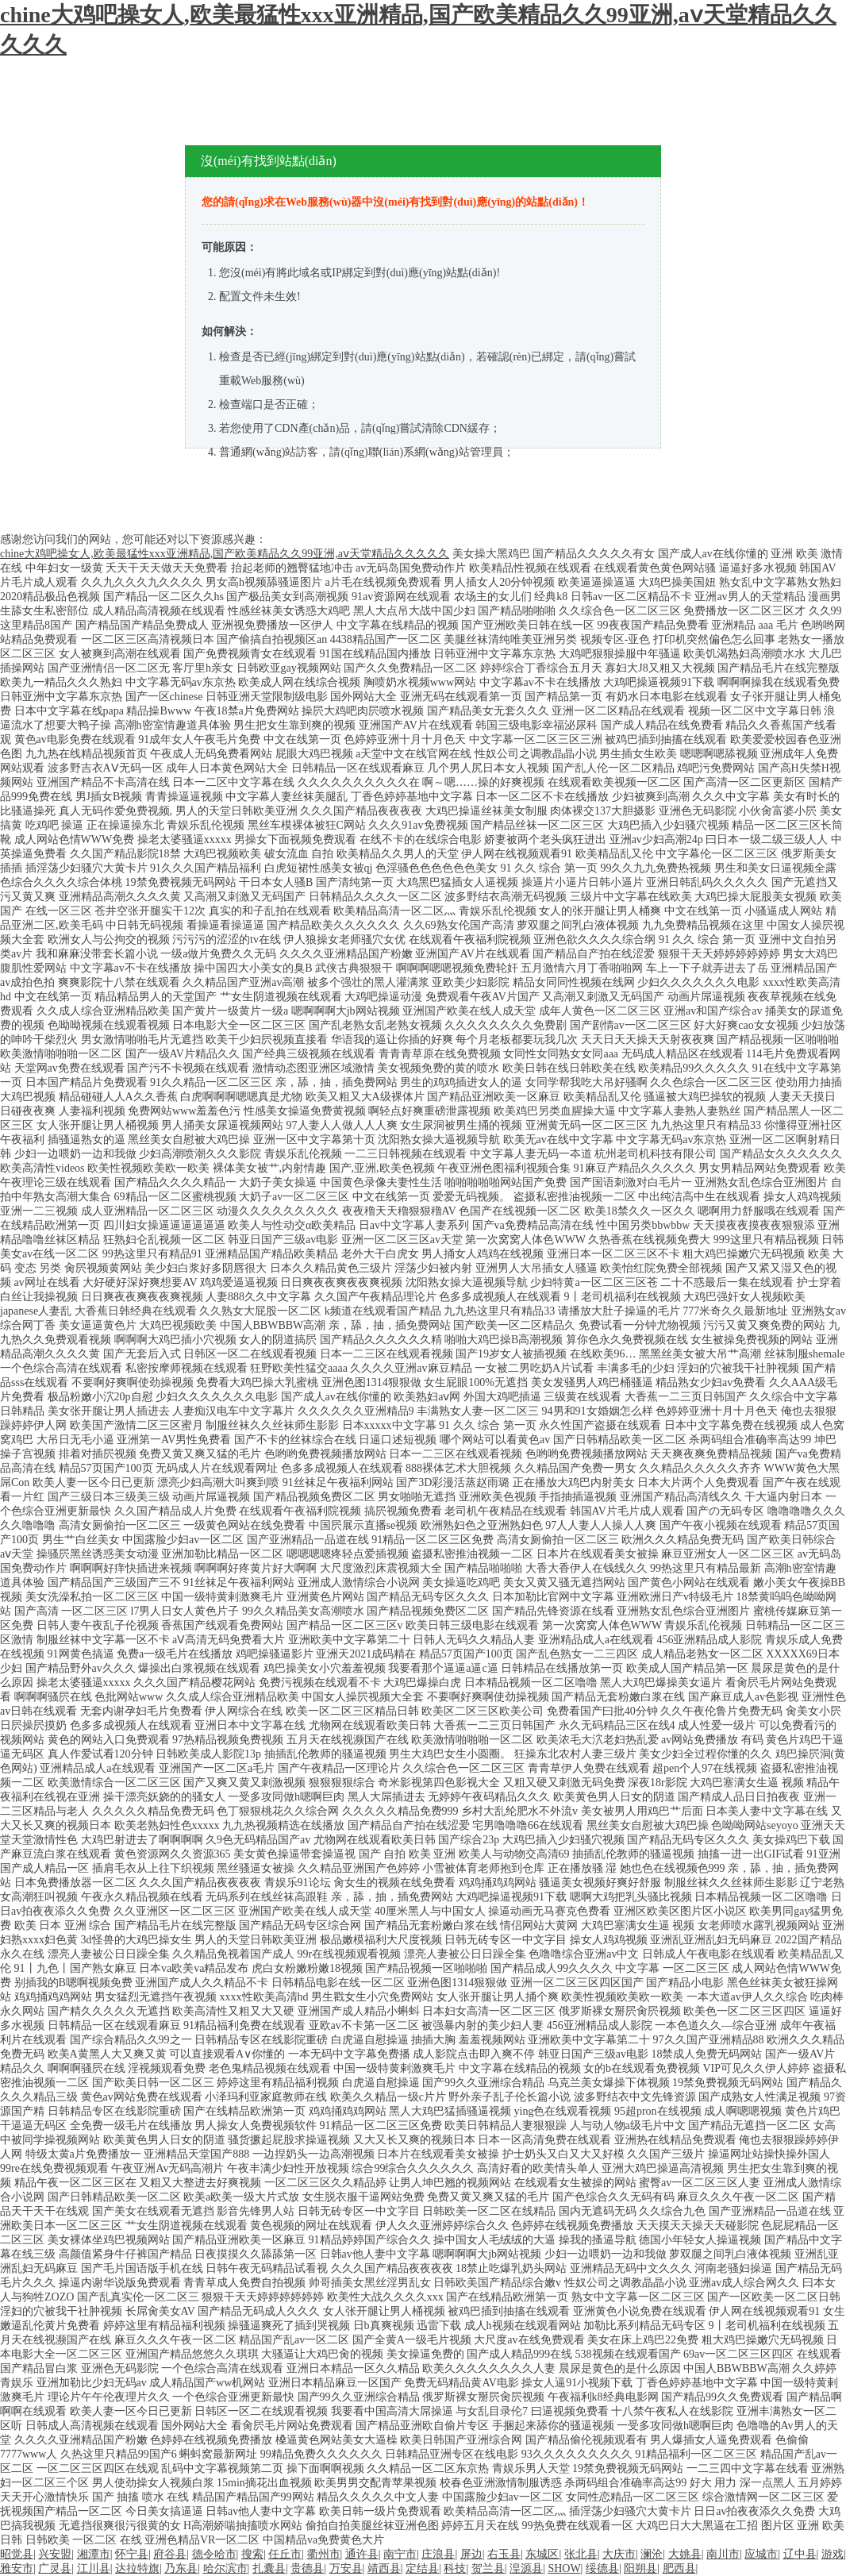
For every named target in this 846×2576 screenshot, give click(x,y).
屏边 (471, 2554)
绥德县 (602, 2568)
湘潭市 (93, 2554)
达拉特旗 (137, 2568)
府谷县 (170, 2554)
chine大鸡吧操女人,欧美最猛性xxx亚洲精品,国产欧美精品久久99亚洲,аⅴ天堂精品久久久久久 (224, 554)
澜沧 (651, 2554)
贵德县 (307, 2568)
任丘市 (285, 2554)
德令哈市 (214, 2554)
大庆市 (619, 2554)
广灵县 (54, 2568)
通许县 (362, 2554)
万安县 (346, 2568)
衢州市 (323, 2554)
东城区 (542, 2554)
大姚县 (685, 2554)
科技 (455, 2568)
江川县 (93, 2568)
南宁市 (400, 2554)
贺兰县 (488, 2568)
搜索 (252, 2554)
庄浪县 (438, 2554)
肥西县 (679, 2568)
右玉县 (504, 2554)
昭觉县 (16, 2554)
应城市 (761, 2554)
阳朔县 (640, 2568)
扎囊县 (269, 2568)
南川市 (723, 2554)
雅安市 (16, 2568)
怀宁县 (131, 2554)
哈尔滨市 (225, 2568)
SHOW (564, 2568)
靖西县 (384, 2568)
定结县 (422, 2568)
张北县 (581, 2554)
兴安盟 (54, 2554)
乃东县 (181, 2568)
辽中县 (800, 2554)
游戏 (832, 2554)
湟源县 (526, 2568)
